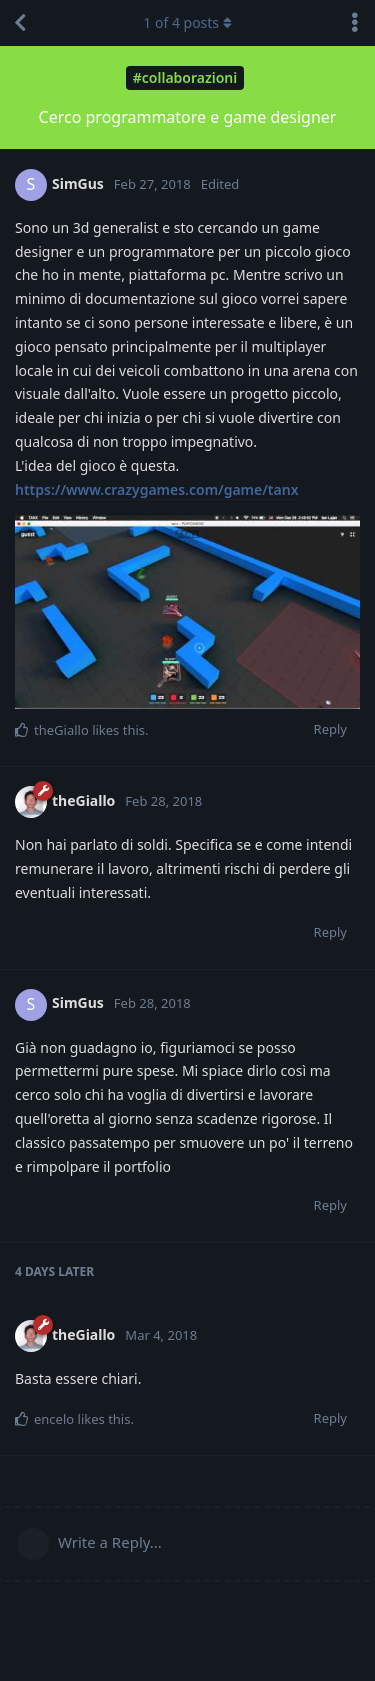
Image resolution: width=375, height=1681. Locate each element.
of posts (187, 22)
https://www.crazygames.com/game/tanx (157, 489)
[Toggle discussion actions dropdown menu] (355, 23)
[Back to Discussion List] (20, 23)
